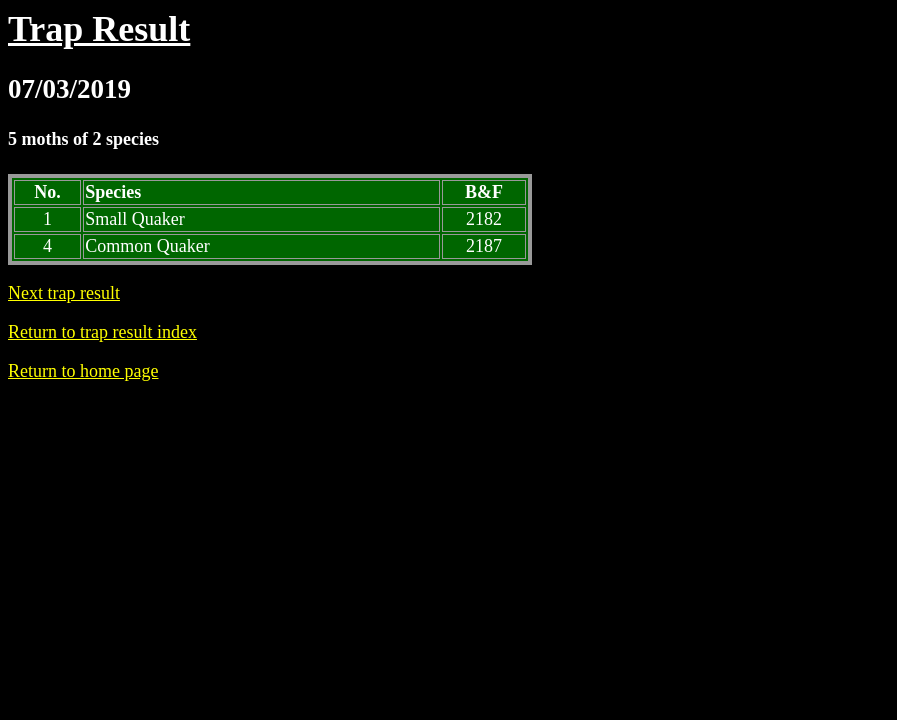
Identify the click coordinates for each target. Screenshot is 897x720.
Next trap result (64, 293)
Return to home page (83, 371)
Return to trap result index (102, 332)
